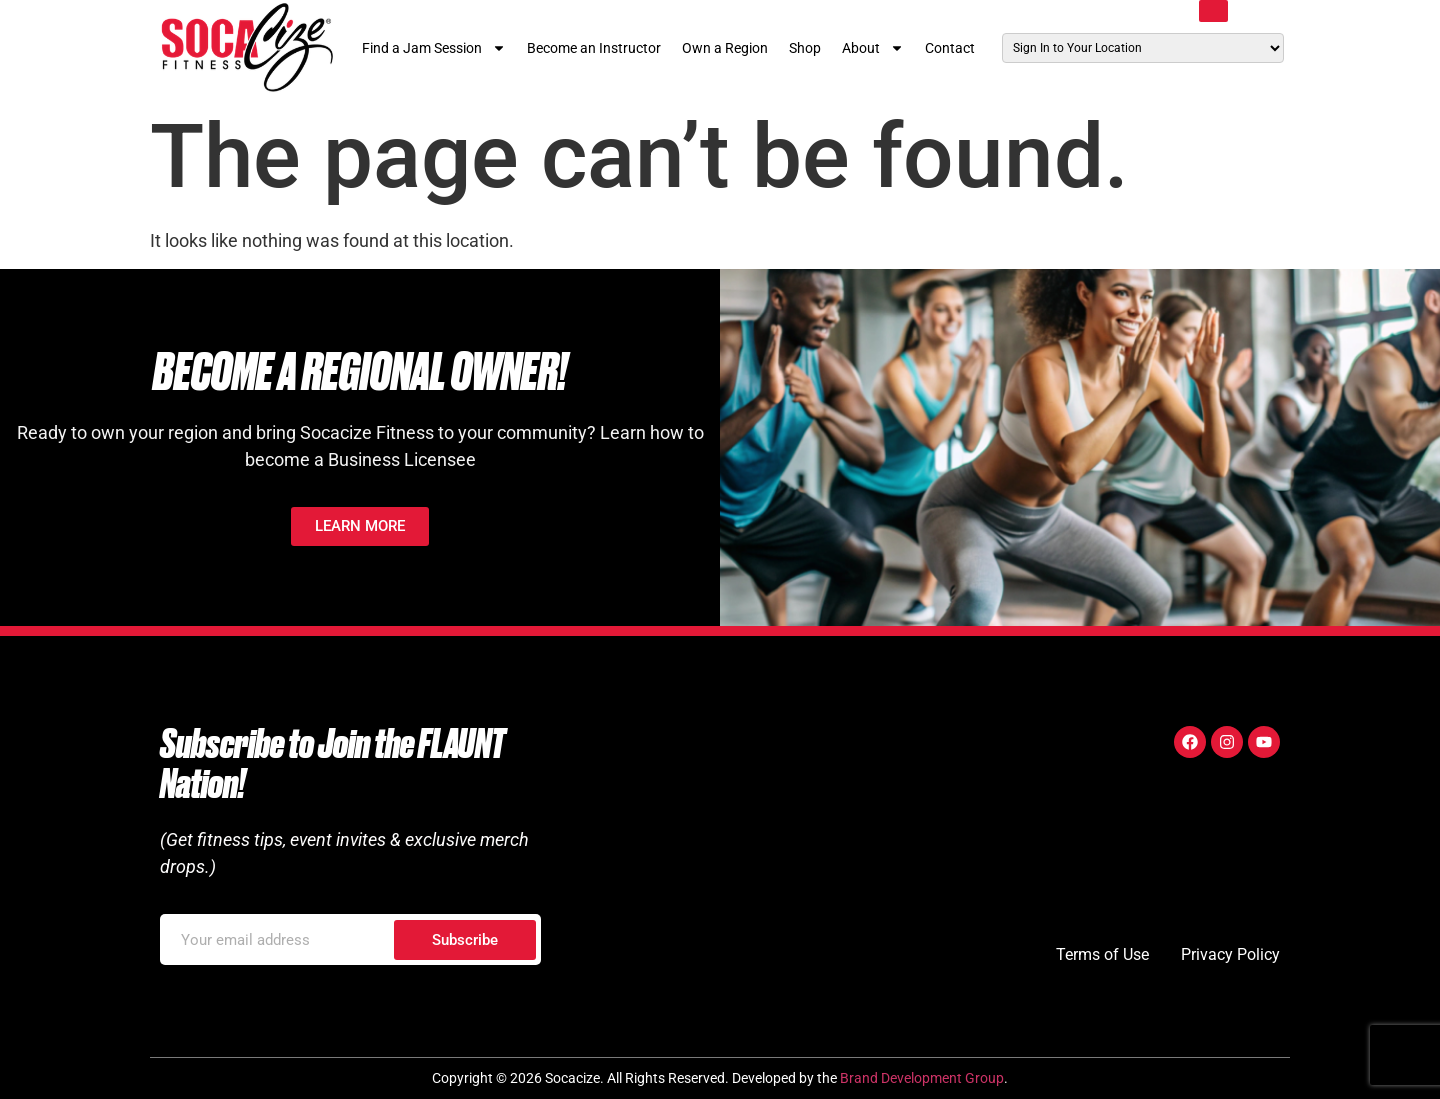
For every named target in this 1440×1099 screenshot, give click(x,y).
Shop (805, 48)
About (873, 48)
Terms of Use (1102, 954)
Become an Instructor (594, 48)
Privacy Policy (1230, 954)
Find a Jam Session (434, 48)
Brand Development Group (922, 1078)
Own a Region (725, 48)
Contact (950, 48)
